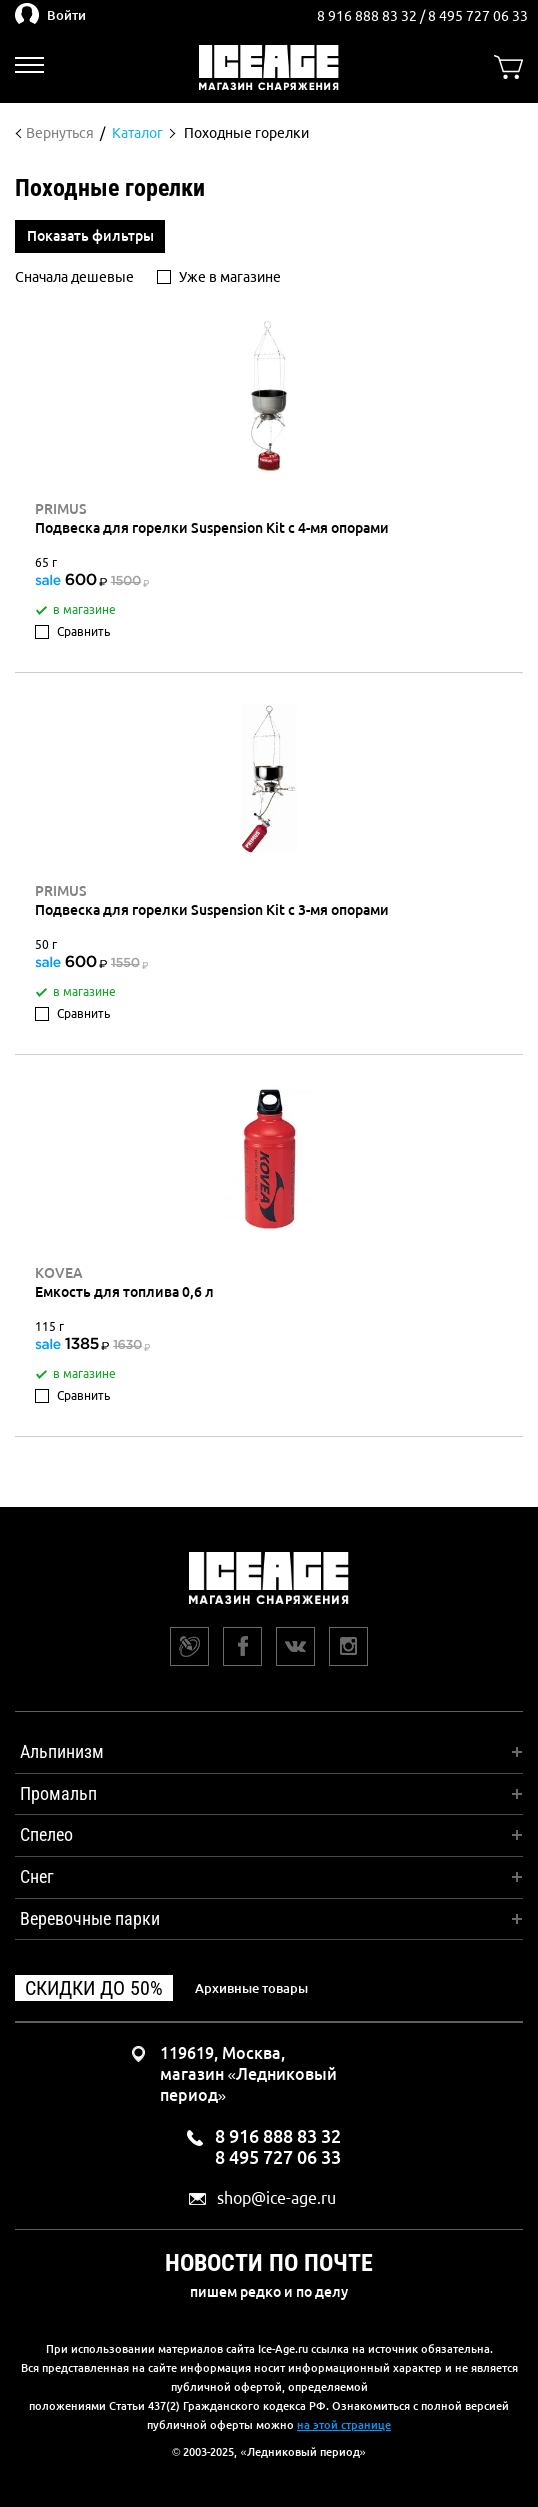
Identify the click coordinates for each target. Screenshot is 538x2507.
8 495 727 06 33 (478, 16)
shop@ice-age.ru (276, 2198)
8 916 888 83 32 (368, 16)
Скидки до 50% (94, 1988)
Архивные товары (251, 1988)
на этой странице (344, 2425)
